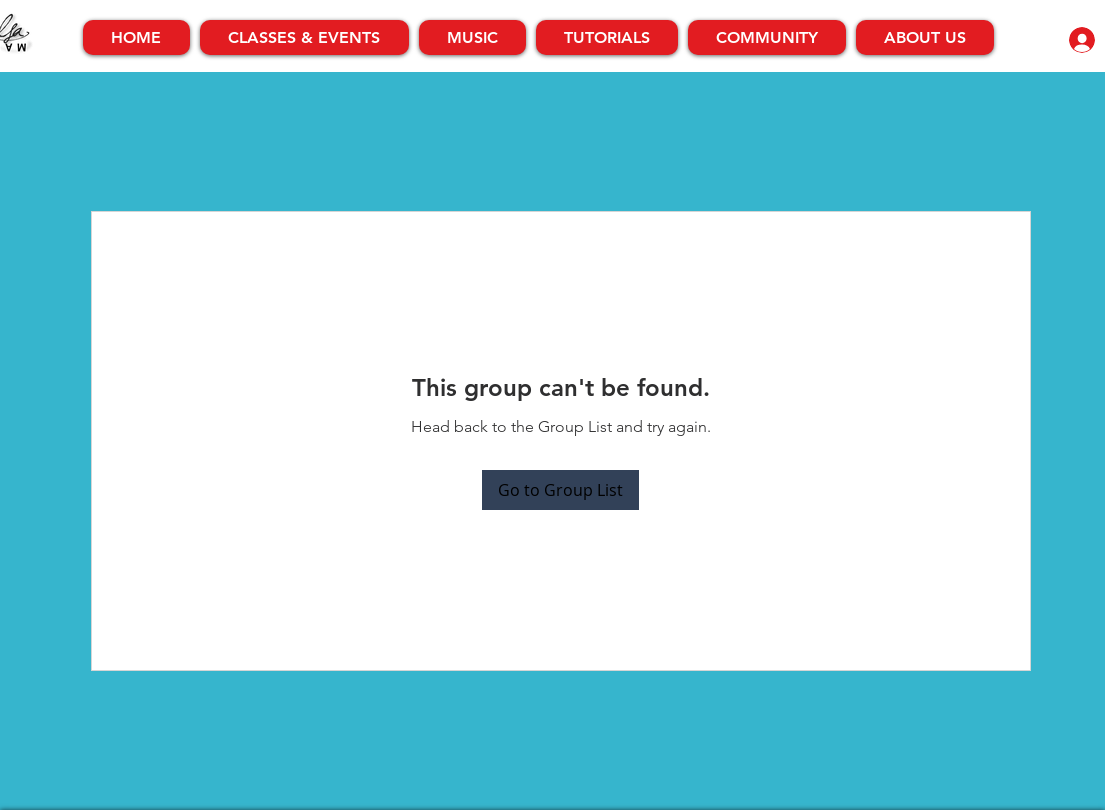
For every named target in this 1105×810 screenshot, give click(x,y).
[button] (304, 37)
